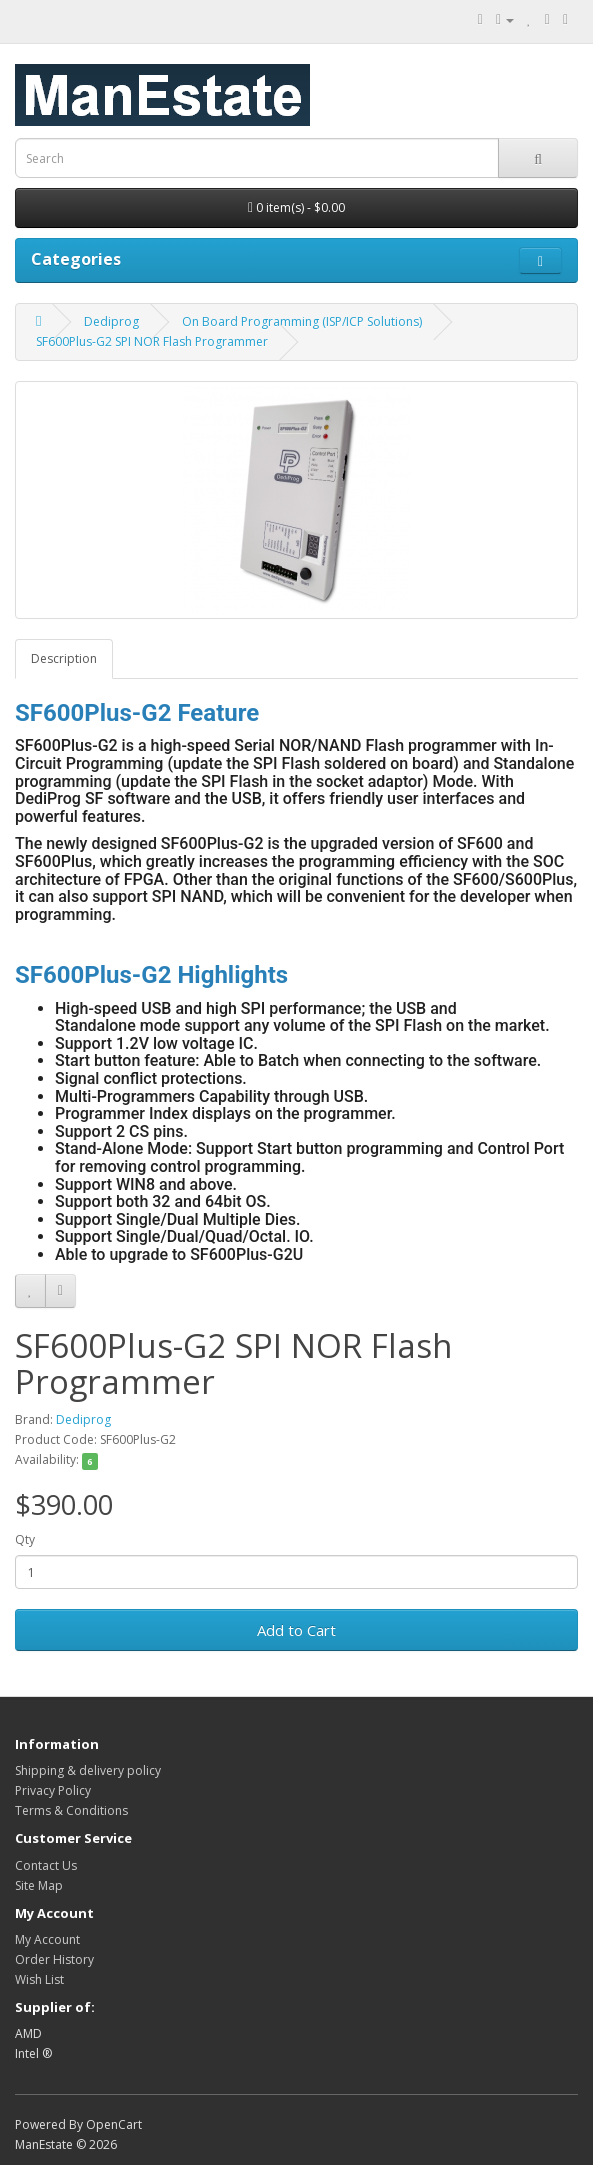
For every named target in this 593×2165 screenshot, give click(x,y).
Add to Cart (296, 1630)
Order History (54, 1959)
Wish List (39, 1979)
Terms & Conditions (71, 1810)
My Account (47, 1939)
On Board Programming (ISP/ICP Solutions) (302, 321)
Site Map (39, 1885)
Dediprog (111, 321)
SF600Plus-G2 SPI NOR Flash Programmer (152, 341)
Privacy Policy (53, 1790)
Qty (25, 1539)
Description (64, 658)
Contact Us (46, 1865)
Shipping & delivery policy (88, 1770)
